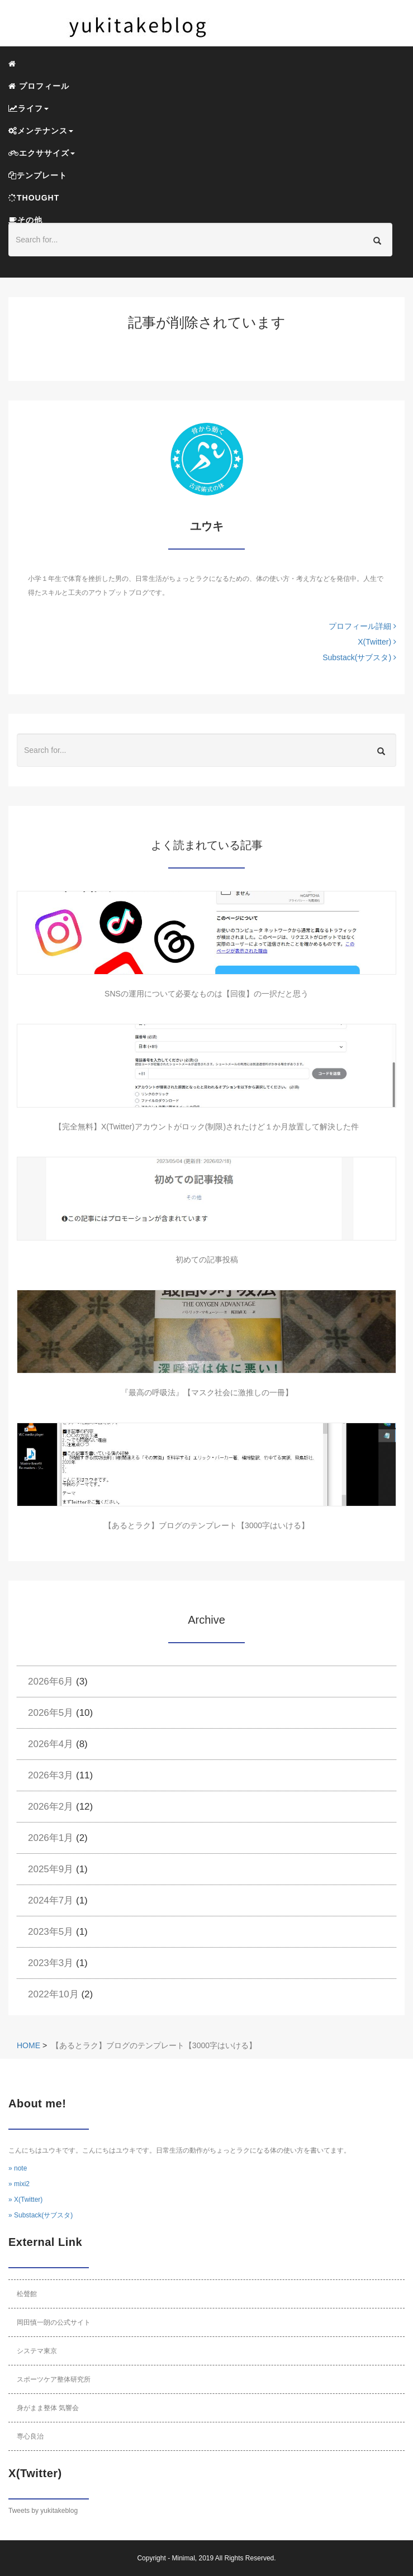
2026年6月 (50, 1681)
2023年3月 (50, 1963)
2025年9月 (50, 1869)
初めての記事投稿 (206, 1259)
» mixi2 (19, 2184)
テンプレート (37, 175)
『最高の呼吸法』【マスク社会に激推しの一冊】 (207, 1392)
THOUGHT (33, 197)
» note (17, 2168)
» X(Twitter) (25, 2199)
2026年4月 (50, 1744)
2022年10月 (53, 1994)
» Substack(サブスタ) (40, 2215)
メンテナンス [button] (40, 130)
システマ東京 (37, 2351)
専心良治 (30, 2436)
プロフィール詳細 (362, 626)
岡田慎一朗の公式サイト (54, 2322)
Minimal (183, 2558)
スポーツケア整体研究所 (54, 2379)
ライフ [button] (28, 108)
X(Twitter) (377, 641)
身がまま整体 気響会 (48, 2408)
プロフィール (38, 86)
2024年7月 (50, 1900)
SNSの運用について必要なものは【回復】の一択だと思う (206, 993)
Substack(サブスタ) (359, 657)
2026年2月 (50, 1806)
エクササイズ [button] (41, 153)
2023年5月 (50, 1931)
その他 (25, 220)
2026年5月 (50, 1712)
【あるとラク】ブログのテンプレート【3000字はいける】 (206, 1525)
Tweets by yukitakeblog (43, 2511)
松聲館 (27, 2294)
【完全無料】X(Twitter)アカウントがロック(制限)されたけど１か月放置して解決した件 (206, 1126)
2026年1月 (50, 1838)
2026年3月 (50, 1775)
